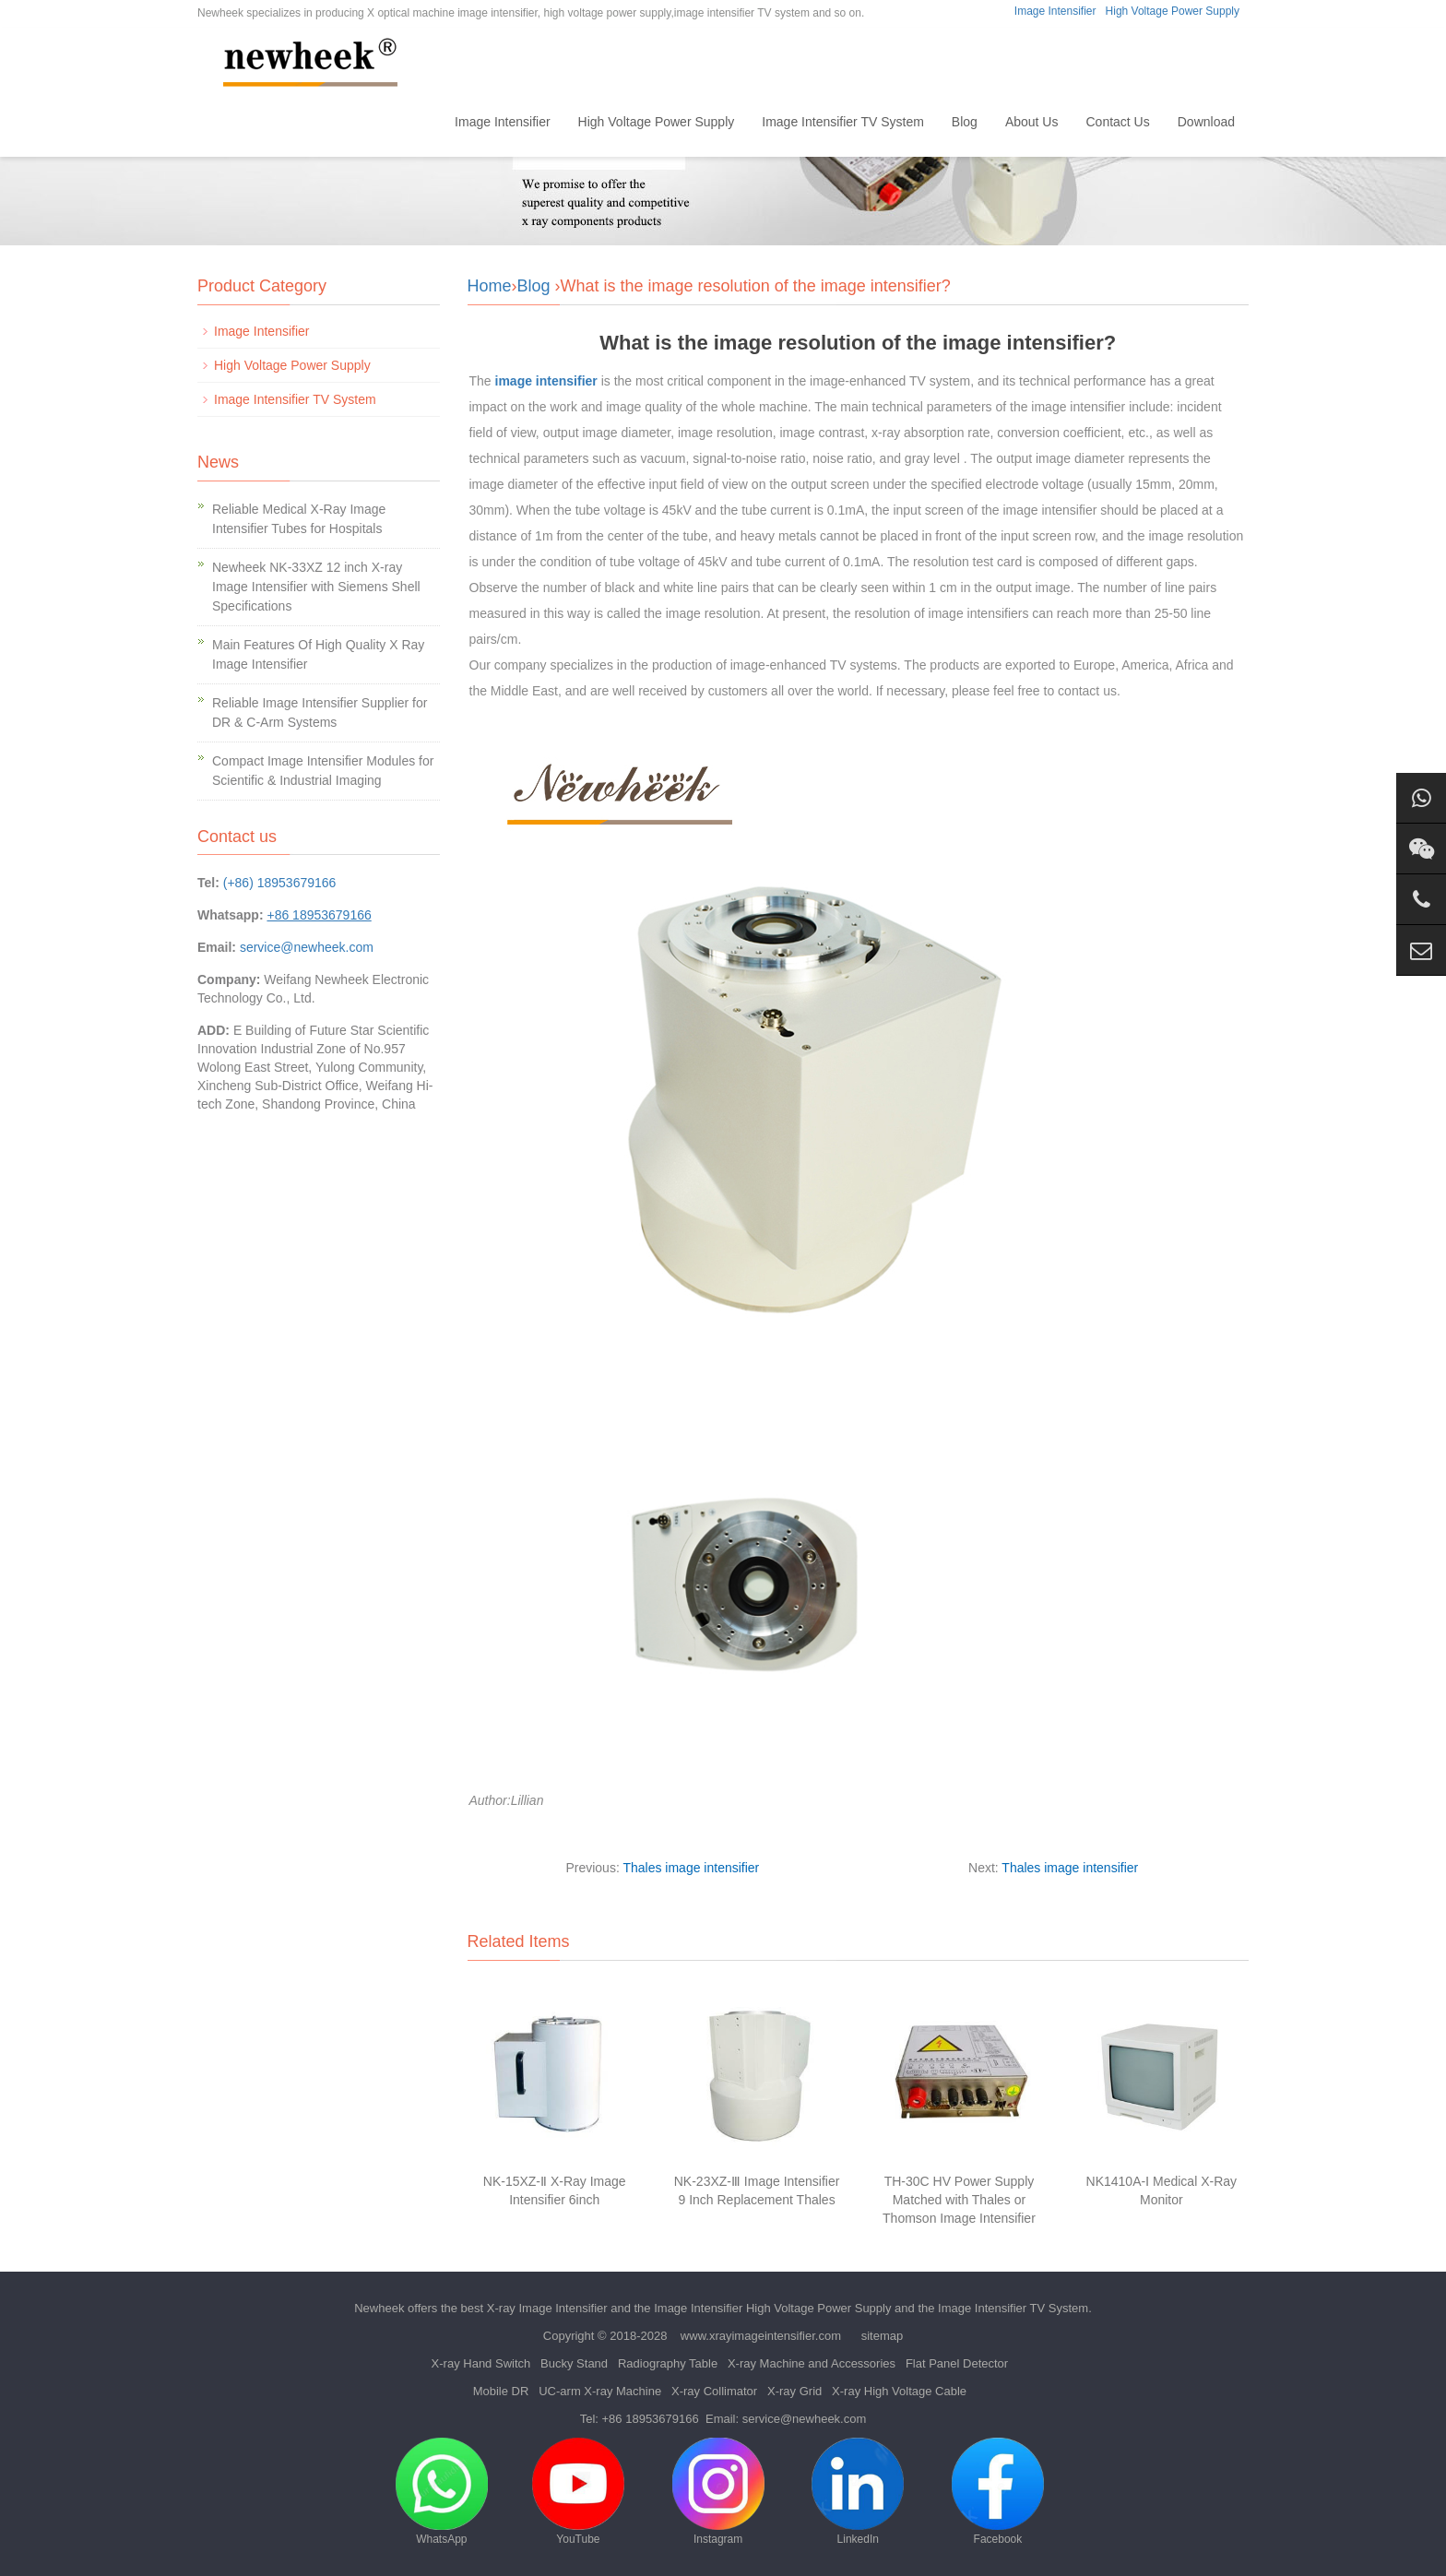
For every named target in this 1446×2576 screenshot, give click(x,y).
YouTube (578, 2492)
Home (410, 121)
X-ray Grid (794, 2391)
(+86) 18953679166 (280, 882)
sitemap (882, 2336)
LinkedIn (858, 2492)
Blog (965, 121)
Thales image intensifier (690, 1867)
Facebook (998, 2492)
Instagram (718, 2492)
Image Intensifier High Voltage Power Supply (772, 2308)
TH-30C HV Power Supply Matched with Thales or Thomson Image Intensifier (959, 2200)
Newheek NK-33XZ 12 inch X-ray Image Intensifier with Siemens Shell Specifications (316, 586)
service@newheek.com (306, 947)
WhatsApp (442, 2492)
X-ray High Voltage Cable (899, 2391)
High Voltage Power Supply (1172, 11)
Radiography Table (667, 2363)
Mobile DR (501, 2391)
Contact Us (1117, 121)
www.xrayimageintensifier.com (761, 2336)
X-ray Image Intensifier (547, 2308)
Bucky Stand (574, 2363)
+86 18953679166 (650, 2419)
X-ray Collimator (714, 2391)
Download (1206, 121)
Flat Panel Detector (957, 2363)
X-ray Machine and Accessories (811, 2363)
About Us (1032, 121)
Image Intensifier (1055, 11)
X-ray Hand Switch (481, 2363)
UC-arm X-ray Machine (600, 2391)
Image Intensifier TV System (843, 121)
